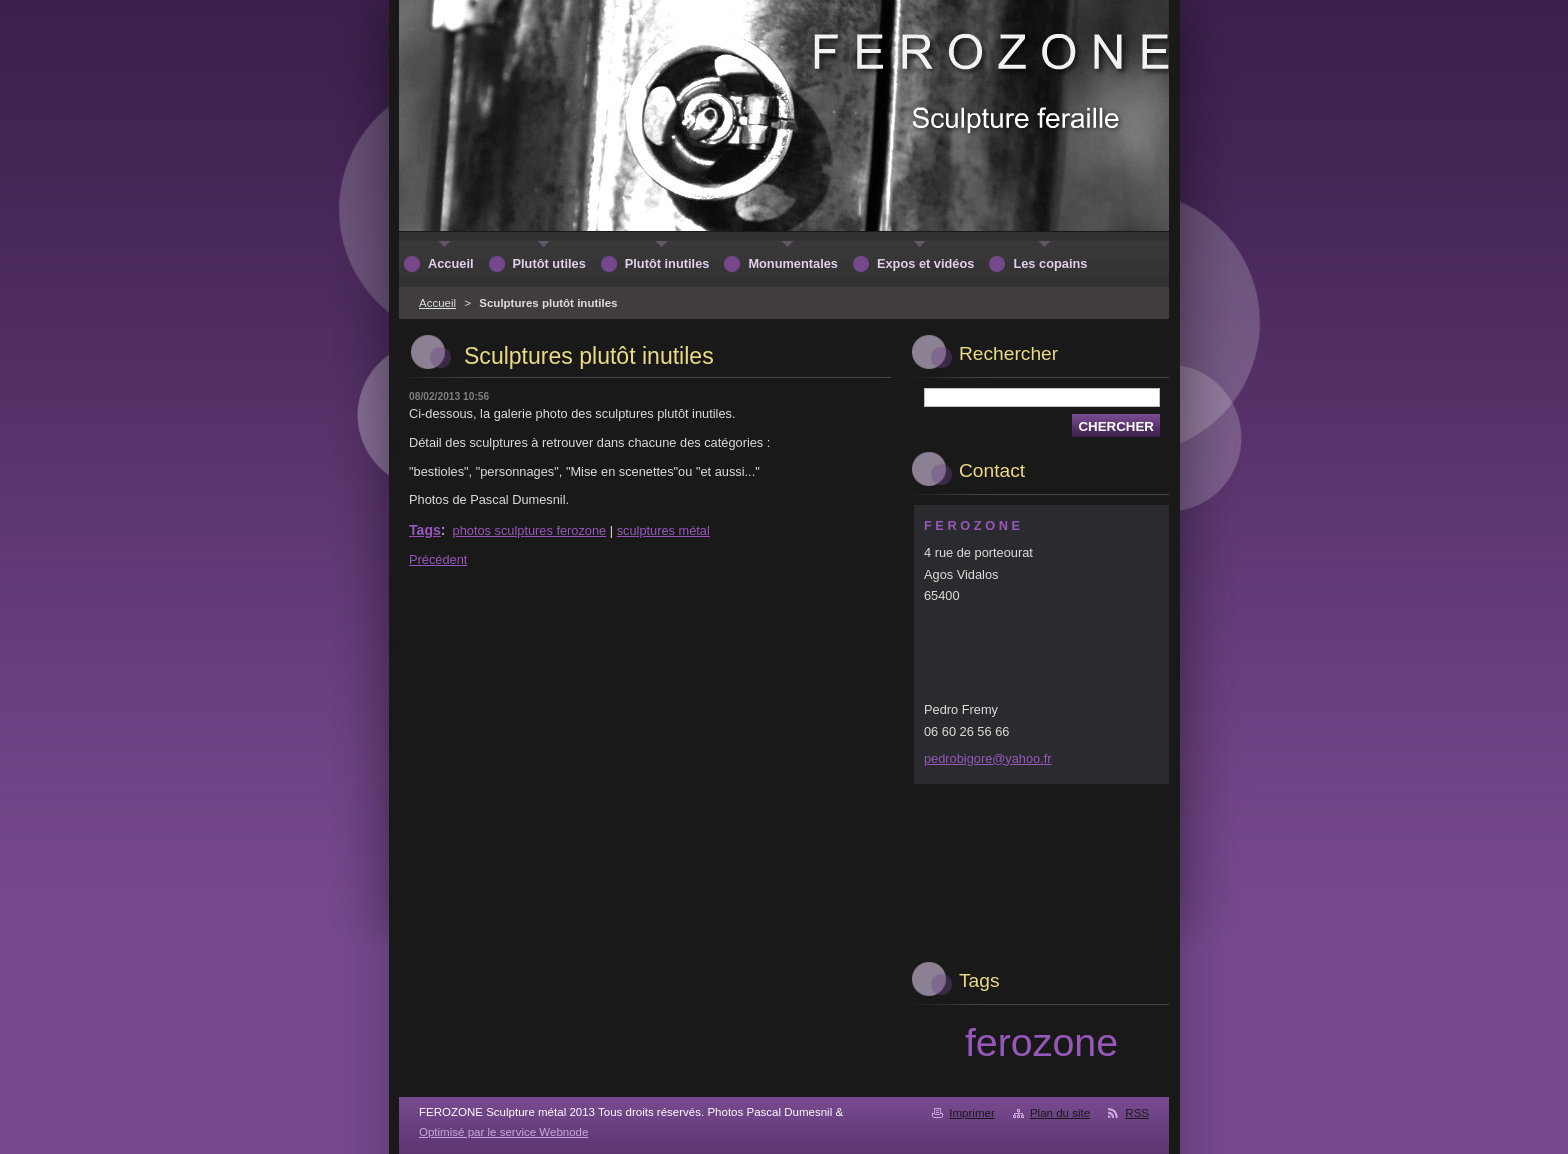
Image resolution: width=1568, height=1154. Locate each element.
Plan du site (1060, 1113)
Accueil (437, 303)
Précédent (438, 559)
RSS (1137, 1113)
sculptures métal (663, 530)
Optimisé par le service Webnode (503, 1132)
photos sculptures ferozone (530, 530)
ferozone (1041, 1042)
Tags (425, 530)
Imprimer (971, 1113)
